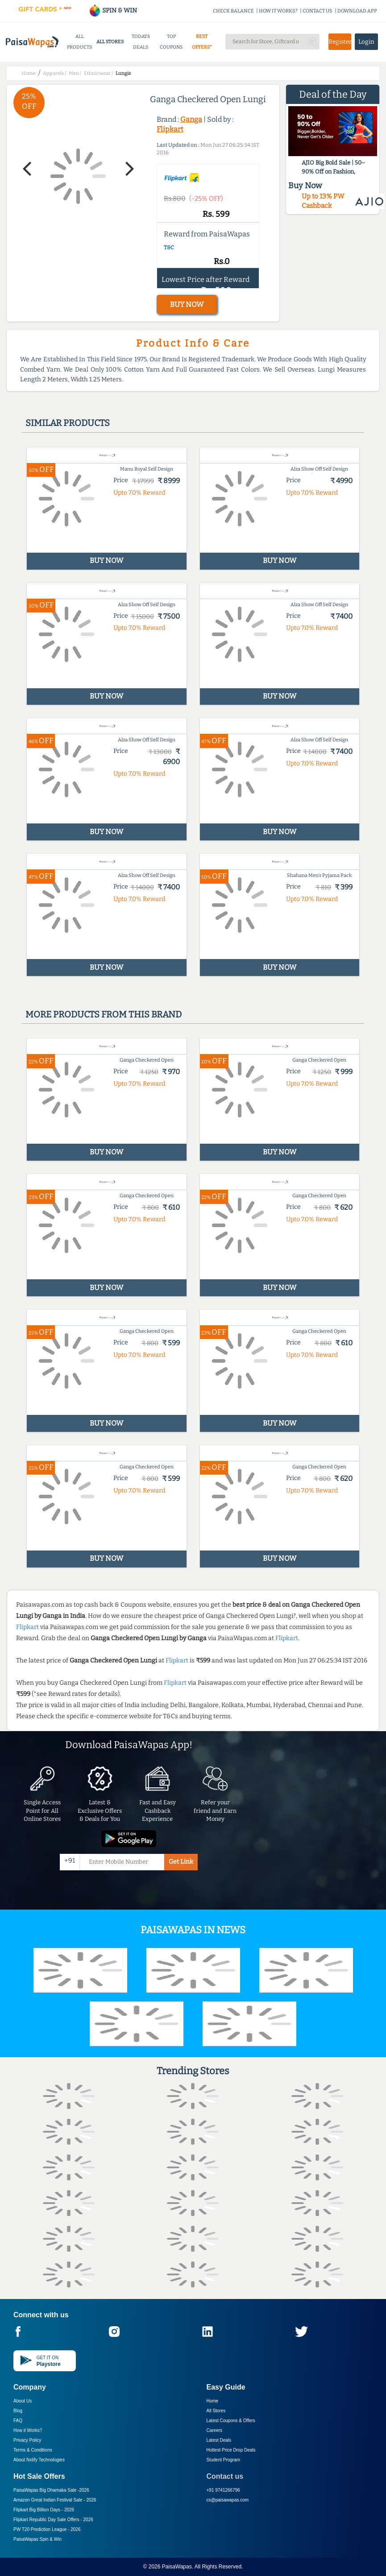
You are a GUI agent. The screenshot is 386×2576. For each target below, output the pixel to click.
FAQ (17, 2420)
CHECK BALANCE (233, 11)
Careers (215, 2430)
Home (213, 2400)
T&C (169, 247)
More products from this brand (103, 1014)
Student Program (224, 2459)
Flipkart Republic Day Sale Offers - (53, 2519)
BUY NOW (186, 304)
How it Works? (27, 2430)
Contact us (225, 2476)
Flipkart (170, 129)
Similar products (67, 423)
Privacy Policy (27, 2440)
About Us (22, 2400)
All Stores (216, 2410)
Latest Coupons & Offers (231, 2420)
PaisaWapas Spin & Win (37, 2539)
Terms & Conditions (32, 2450)
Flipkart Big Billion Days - (43, 2509)
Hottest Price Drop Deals (231, 2450)
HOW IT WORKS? (278, 11)
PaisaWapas (177, 2567)
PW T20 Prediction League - (46, 2529)
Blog (17, 2410)
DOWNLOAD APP (357, 11)
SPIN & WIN (112, 10)
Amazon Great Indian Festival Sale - (54, 2499)
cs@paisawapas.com (228, 2499)
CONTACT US (317, 11)
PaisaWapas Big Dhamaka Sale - (51, 2490)
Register (339, 41)
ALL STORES (110, 42)
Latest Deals (219, 2440)
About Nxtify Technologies (39, 2459)
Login (366, 41)
